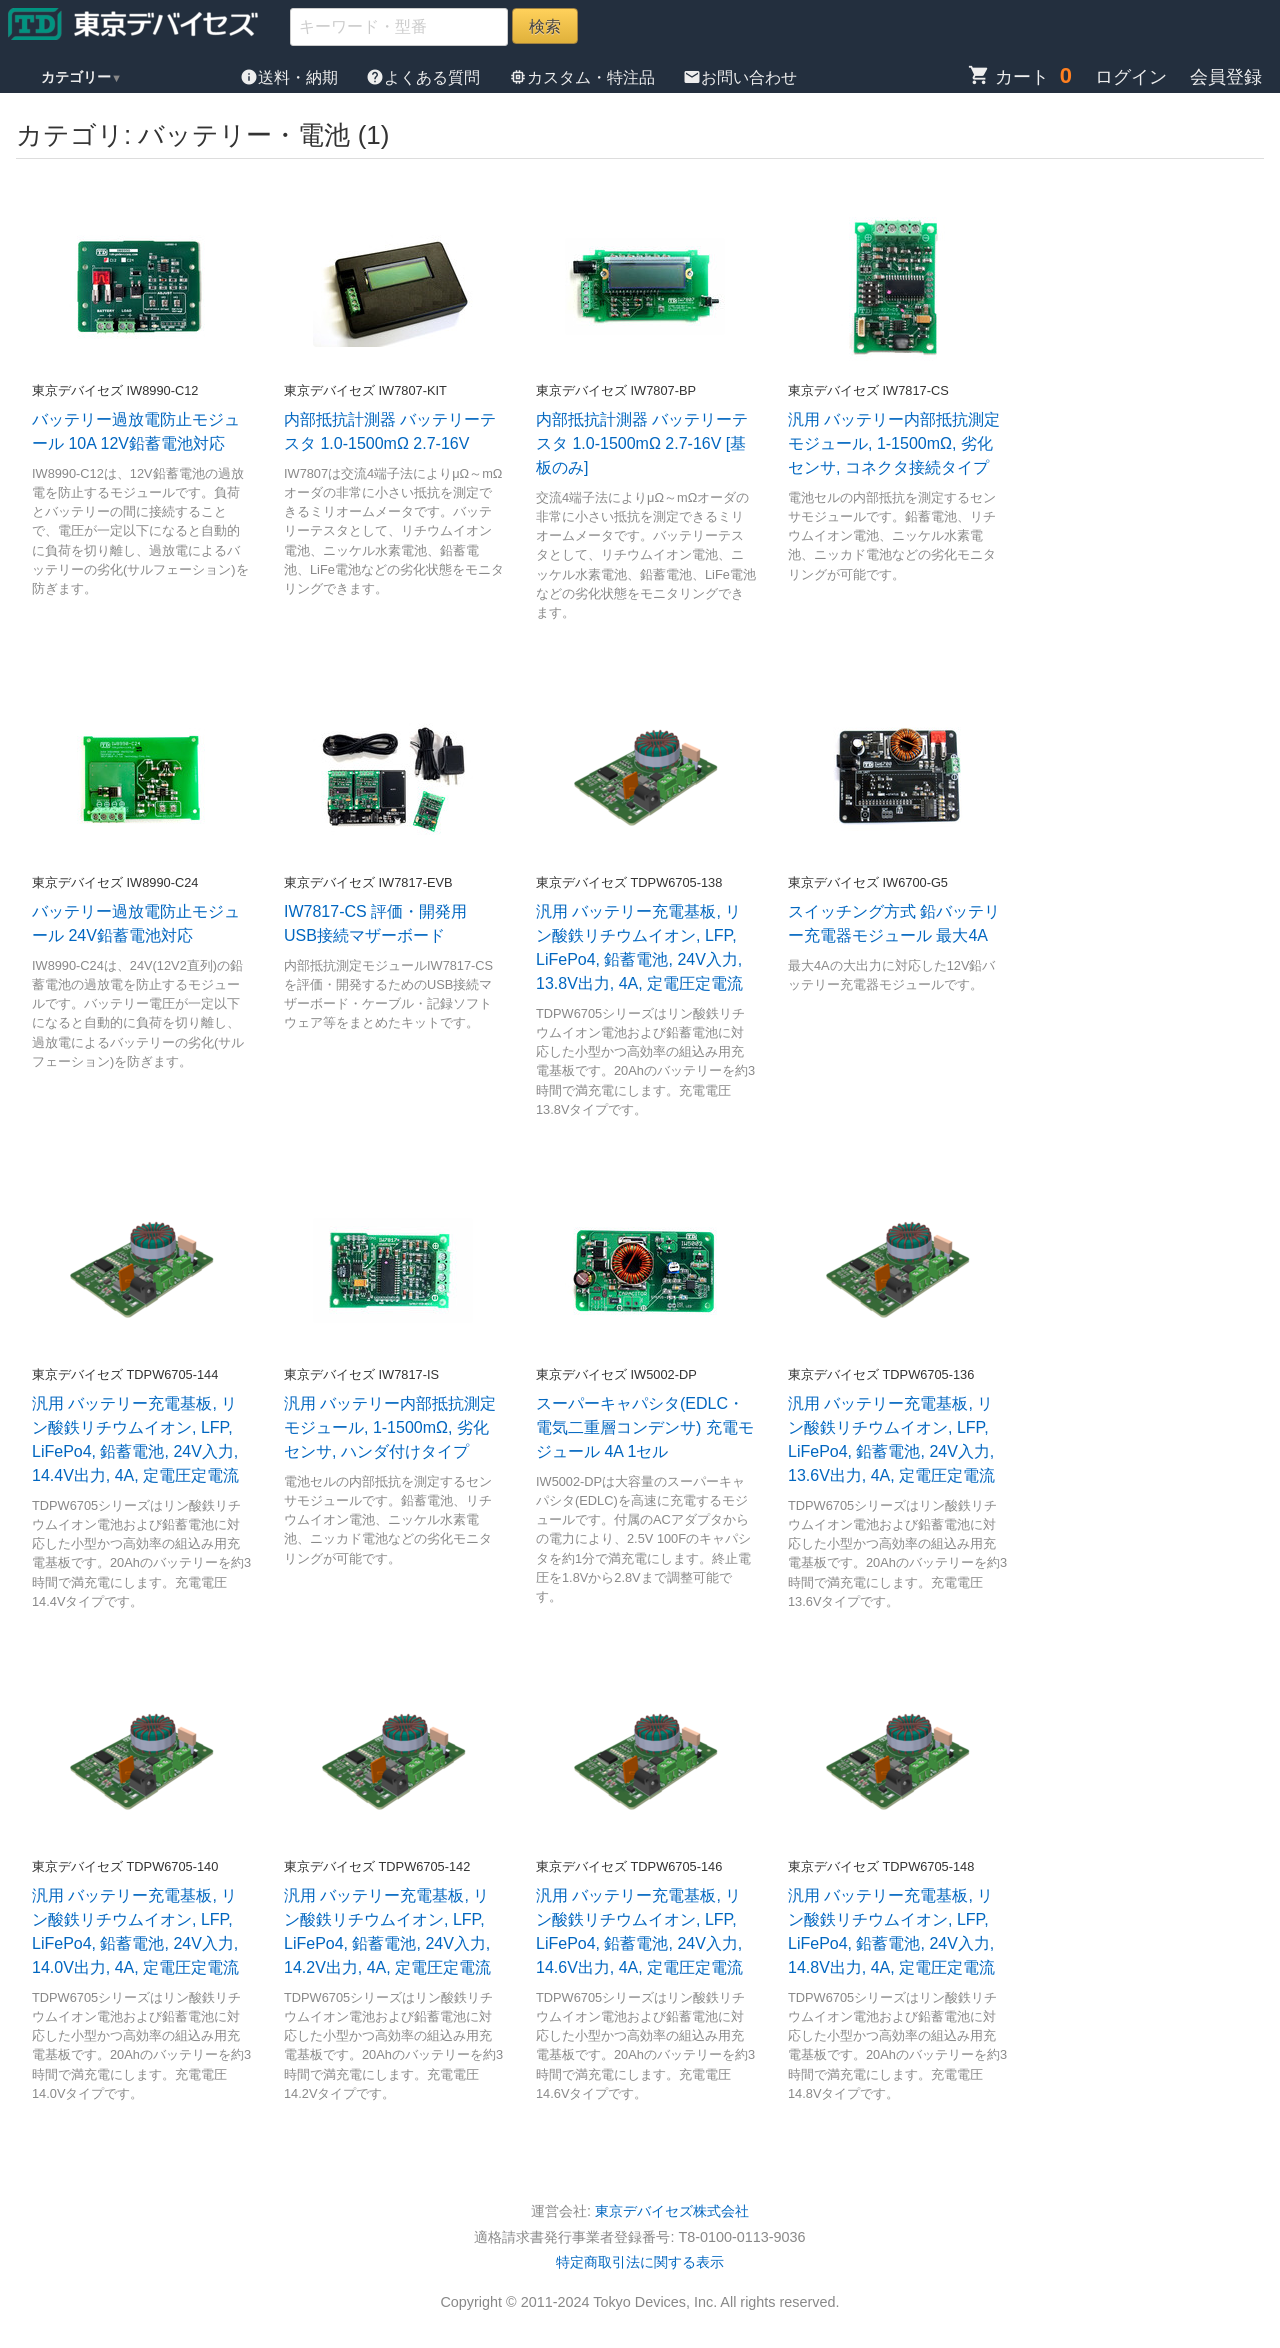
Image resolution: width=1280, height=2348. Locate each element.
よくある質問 (425, 77)
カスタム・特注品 (584, 77)
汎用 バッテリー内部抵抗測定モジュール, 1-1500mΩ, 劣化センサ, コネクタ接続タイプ (894, 443)
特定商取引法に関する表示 (640, 2262)
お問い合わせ (740, 77)
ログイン (1131, 77)
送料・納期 (291, 77)
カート (1008, 77)
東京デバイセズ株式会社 (672, 2211)
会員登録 (1226, 77)
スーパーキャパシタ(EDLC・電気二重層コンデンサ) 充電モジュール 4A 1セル (645, 1427)
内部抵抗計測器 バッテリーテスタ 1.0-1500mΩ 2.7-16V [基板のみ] (642, 443)
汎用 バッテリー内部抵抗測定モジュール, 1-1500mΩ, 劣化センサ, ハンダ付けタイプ (390, 1427)
